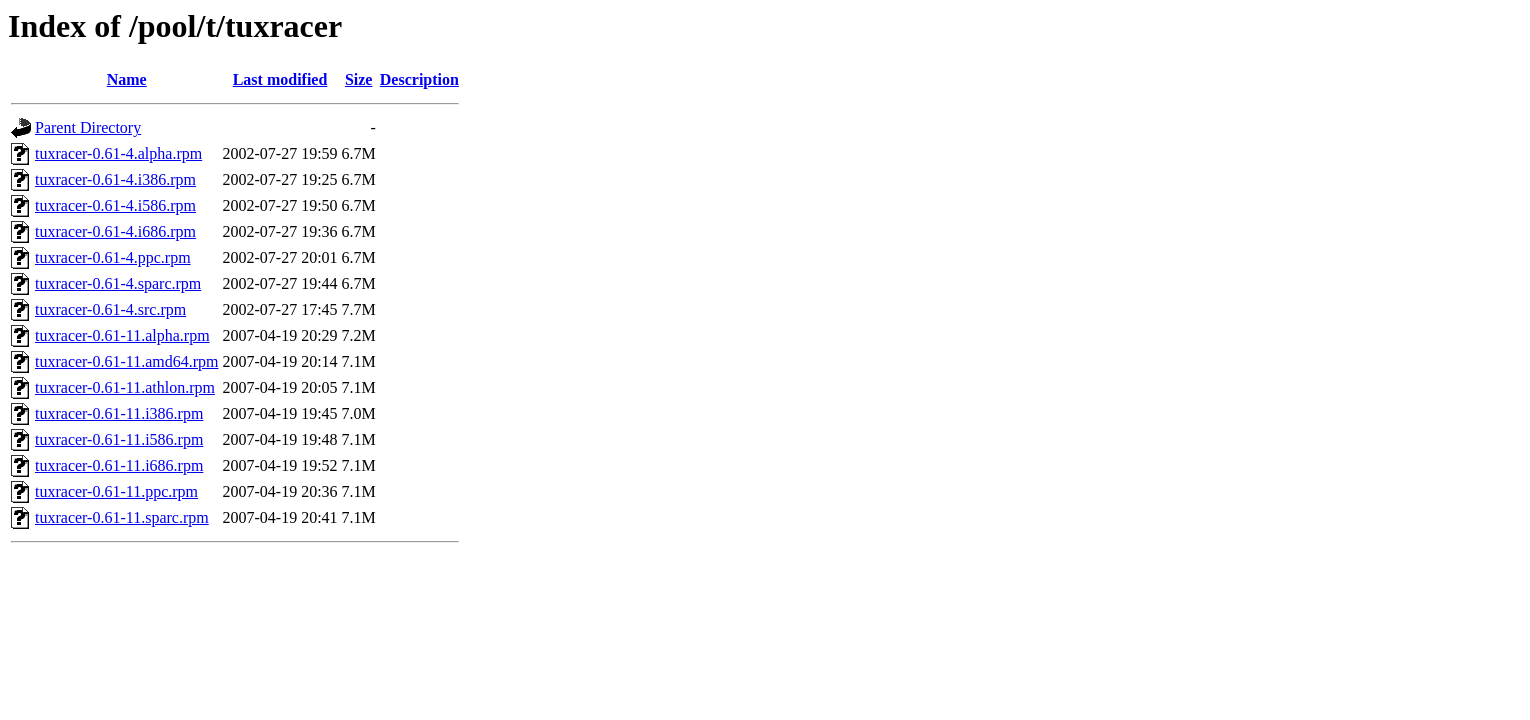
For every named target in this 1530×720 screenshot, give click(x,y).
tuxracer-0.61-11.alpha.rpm (122, 335)
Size (359, 79)
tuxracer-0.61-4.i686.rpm (115, 231)
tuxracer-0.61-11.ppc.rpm (116, 491)
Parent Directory (88, 127)
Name (127, 79)
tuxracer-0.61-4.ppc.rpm (113, 257)
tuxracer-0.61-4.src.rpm (110, 309)
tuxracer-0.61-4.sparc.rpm (118, 283)
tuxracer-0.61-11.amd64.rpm (126, 361)
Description (419, 79)
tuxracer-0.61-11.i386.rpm (119, 413)
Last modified (280, 79)
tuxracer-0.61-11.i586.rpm (119, 439)
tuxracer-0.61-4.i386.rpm (115, 179)
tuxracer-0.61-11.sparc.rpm (122, 517)
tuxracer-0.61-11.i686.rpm (119, 465)
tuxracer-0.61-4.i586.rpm (115, 205)
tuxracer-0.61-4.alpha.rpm (118, 153)
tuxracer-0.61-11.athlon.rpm (125, 387)
